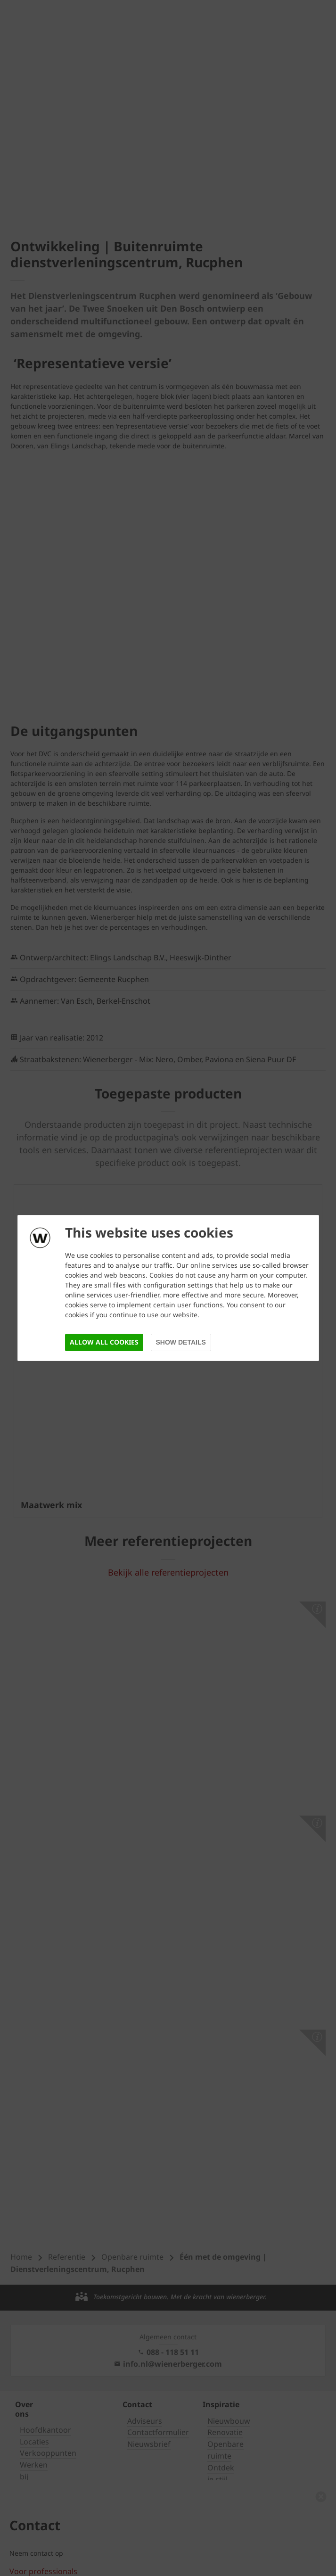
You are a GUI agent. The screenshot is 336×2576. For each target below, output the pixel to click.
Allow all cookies (104, 1342)
